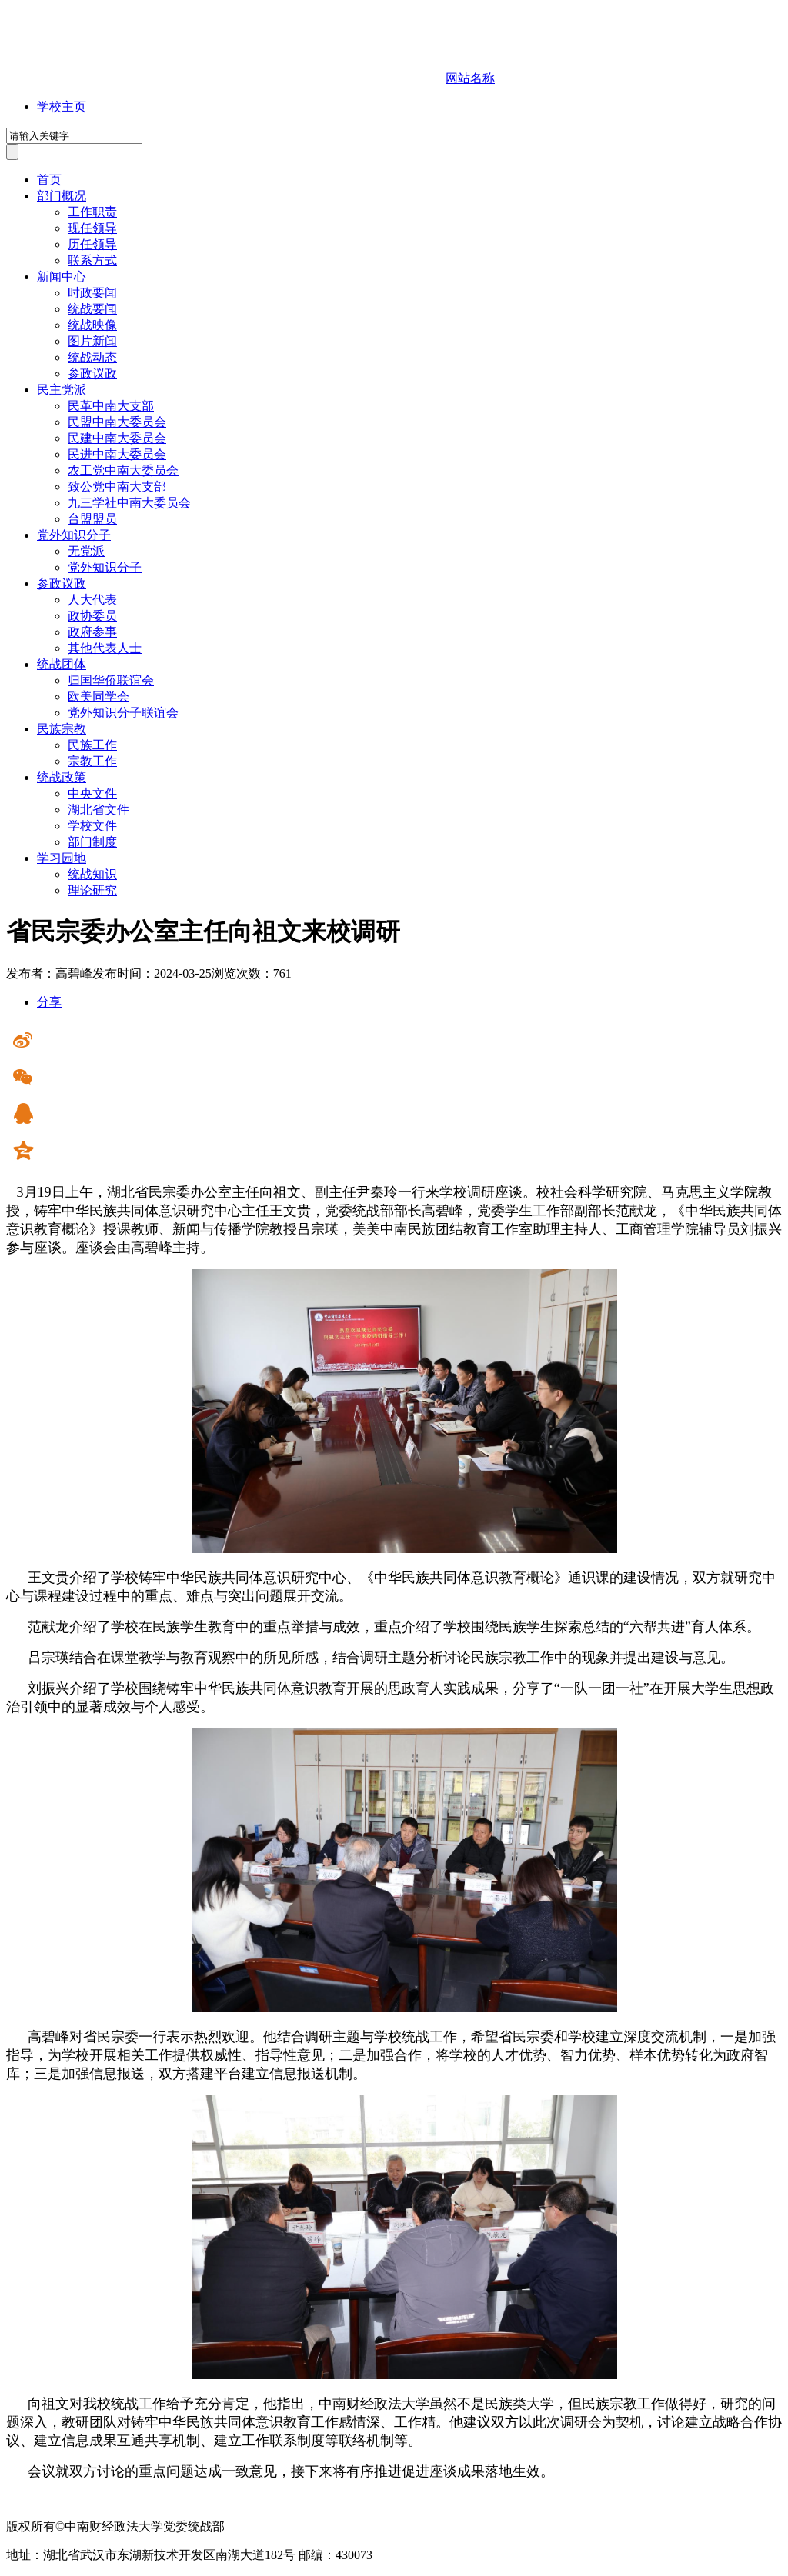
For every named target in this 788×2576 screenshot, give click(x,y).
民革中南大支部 (111, 405)
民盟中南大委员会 (117, 421)
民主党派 (61, 389)
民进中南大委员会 (117, 454)
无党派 (86, 551)
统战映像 (92, 325)
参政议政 (92, 373)
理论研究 (92, 890)
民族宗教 (61, 728)
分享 (49, 1001)
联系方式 (92, 260)
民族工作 (92, 744)
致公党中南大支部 (117, 486)
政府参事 (92, 631)
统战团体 (61, 664)
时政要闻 (92, 292)
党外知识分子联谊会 (123, 712)
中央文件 (92, 793)
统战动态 (92, 357)
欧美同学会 (98, 696)
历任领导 (92, 244)
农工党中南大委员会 (123, 470)
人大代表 (92, 599)
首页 (49, 179)
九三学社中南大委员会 (129, 502)
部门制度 (92, 841)
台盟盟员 (92, 518)
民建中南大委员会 (117, 438)
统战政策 (61, 777)
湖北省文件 (98, 809)
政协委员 (92, 615)
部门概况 (61, 195)
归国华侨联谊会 (111, 680)
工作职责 (92, 211)
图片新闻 (92, 341)
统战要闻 (92, 308)
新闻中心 (61, 276)
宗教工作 (92, 761)
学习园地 (61, 858)
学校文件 (92, 825)
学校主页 (61, 106)
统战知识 (92, 874)
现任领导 (92, 228)
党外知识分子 (74, 535)
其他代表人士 (105, 648)
